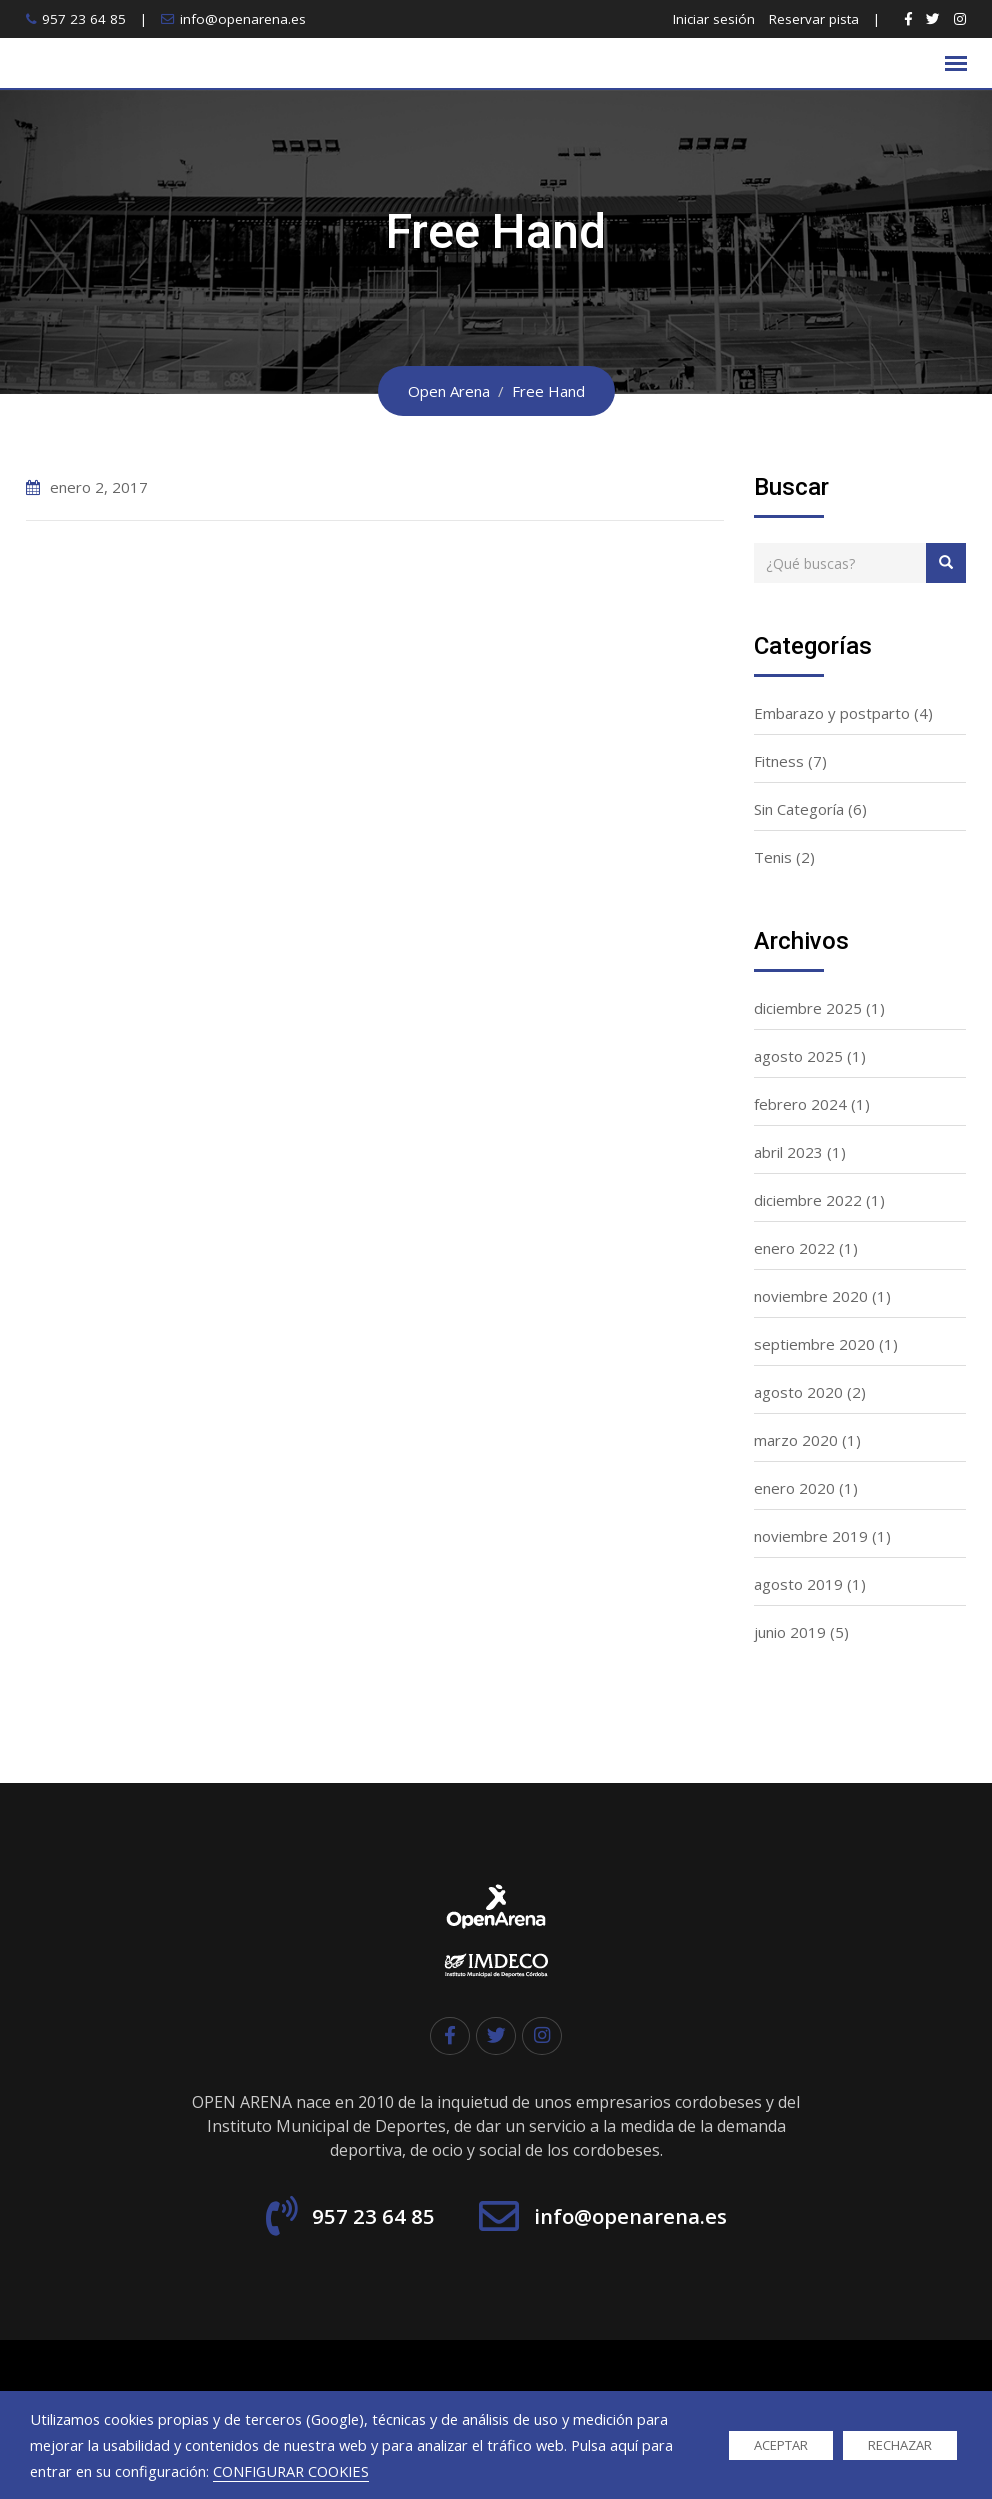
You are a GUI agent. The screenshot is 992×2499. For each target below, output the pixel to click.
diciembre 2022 (808, 1200)
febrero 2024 (800, 1104)
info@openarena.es (243, 19)
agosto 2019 (798, 1584)
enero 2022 (794, 1248)
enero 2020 (794, 1488)
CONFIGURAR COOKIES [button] (291, 2471)
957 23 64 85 (84, 19)
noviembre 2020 (811, 1296)
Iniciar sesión (714, 19)
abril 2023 (788, 1152)
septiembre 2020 (814, 1344)
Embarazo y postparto (832, 713)
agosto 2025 (798, 1056)
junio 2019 (790, 1632)
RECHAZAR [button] (900, 2445)
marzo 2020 (796, 1440)
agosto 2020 (798, 1392)
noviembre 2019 (811, 1536)
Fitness (779, 761)
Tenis (773, 857)
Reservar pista (814, 19)
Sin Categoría (799, 809)
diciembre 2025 (808, 1008)
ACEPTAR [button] (781, 2445)
